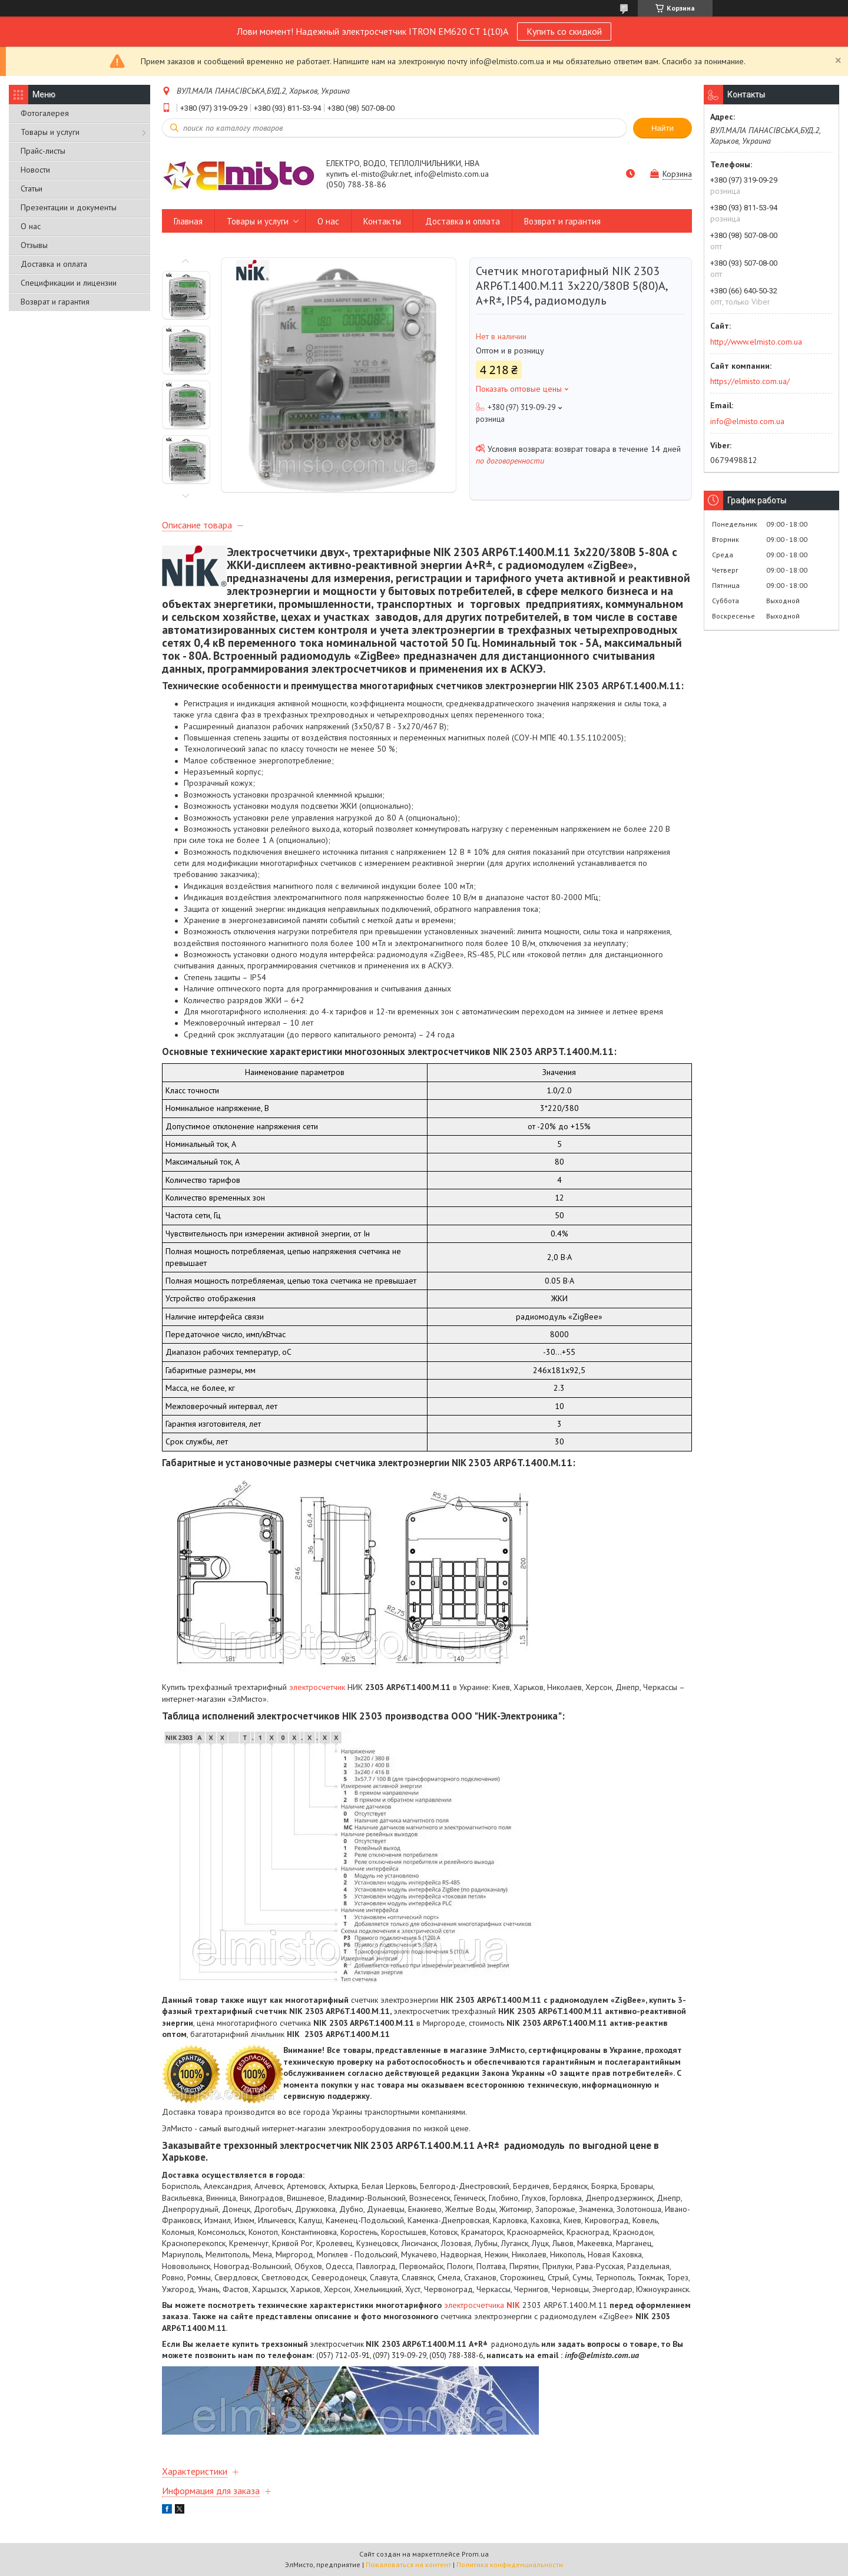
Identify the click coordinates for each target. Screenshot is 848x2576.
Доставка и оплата (54, 264)
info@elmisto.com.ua (747, 421)
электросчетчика (482, 2305)
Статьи (31, 188)
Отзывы (34, 245)
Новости (35, 169)
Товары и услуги (50, 132)
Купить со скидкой (564, 31)
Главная (188, 221)
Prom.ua (475, 2553)
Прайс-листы (43, 151)
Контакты (382, 221)
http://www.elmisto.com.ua (756, 341)
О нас (31, 226)
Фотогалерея (45, 113)
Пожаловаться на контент (408, 2564)
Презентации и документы (69, 207)
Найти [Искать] (662, 128)
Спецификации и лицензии (69, 282)
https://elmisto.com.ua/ (750, 381)
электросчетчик (317, 1687)
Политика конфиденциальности (509, 2564)
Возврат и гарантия (55, 301)
